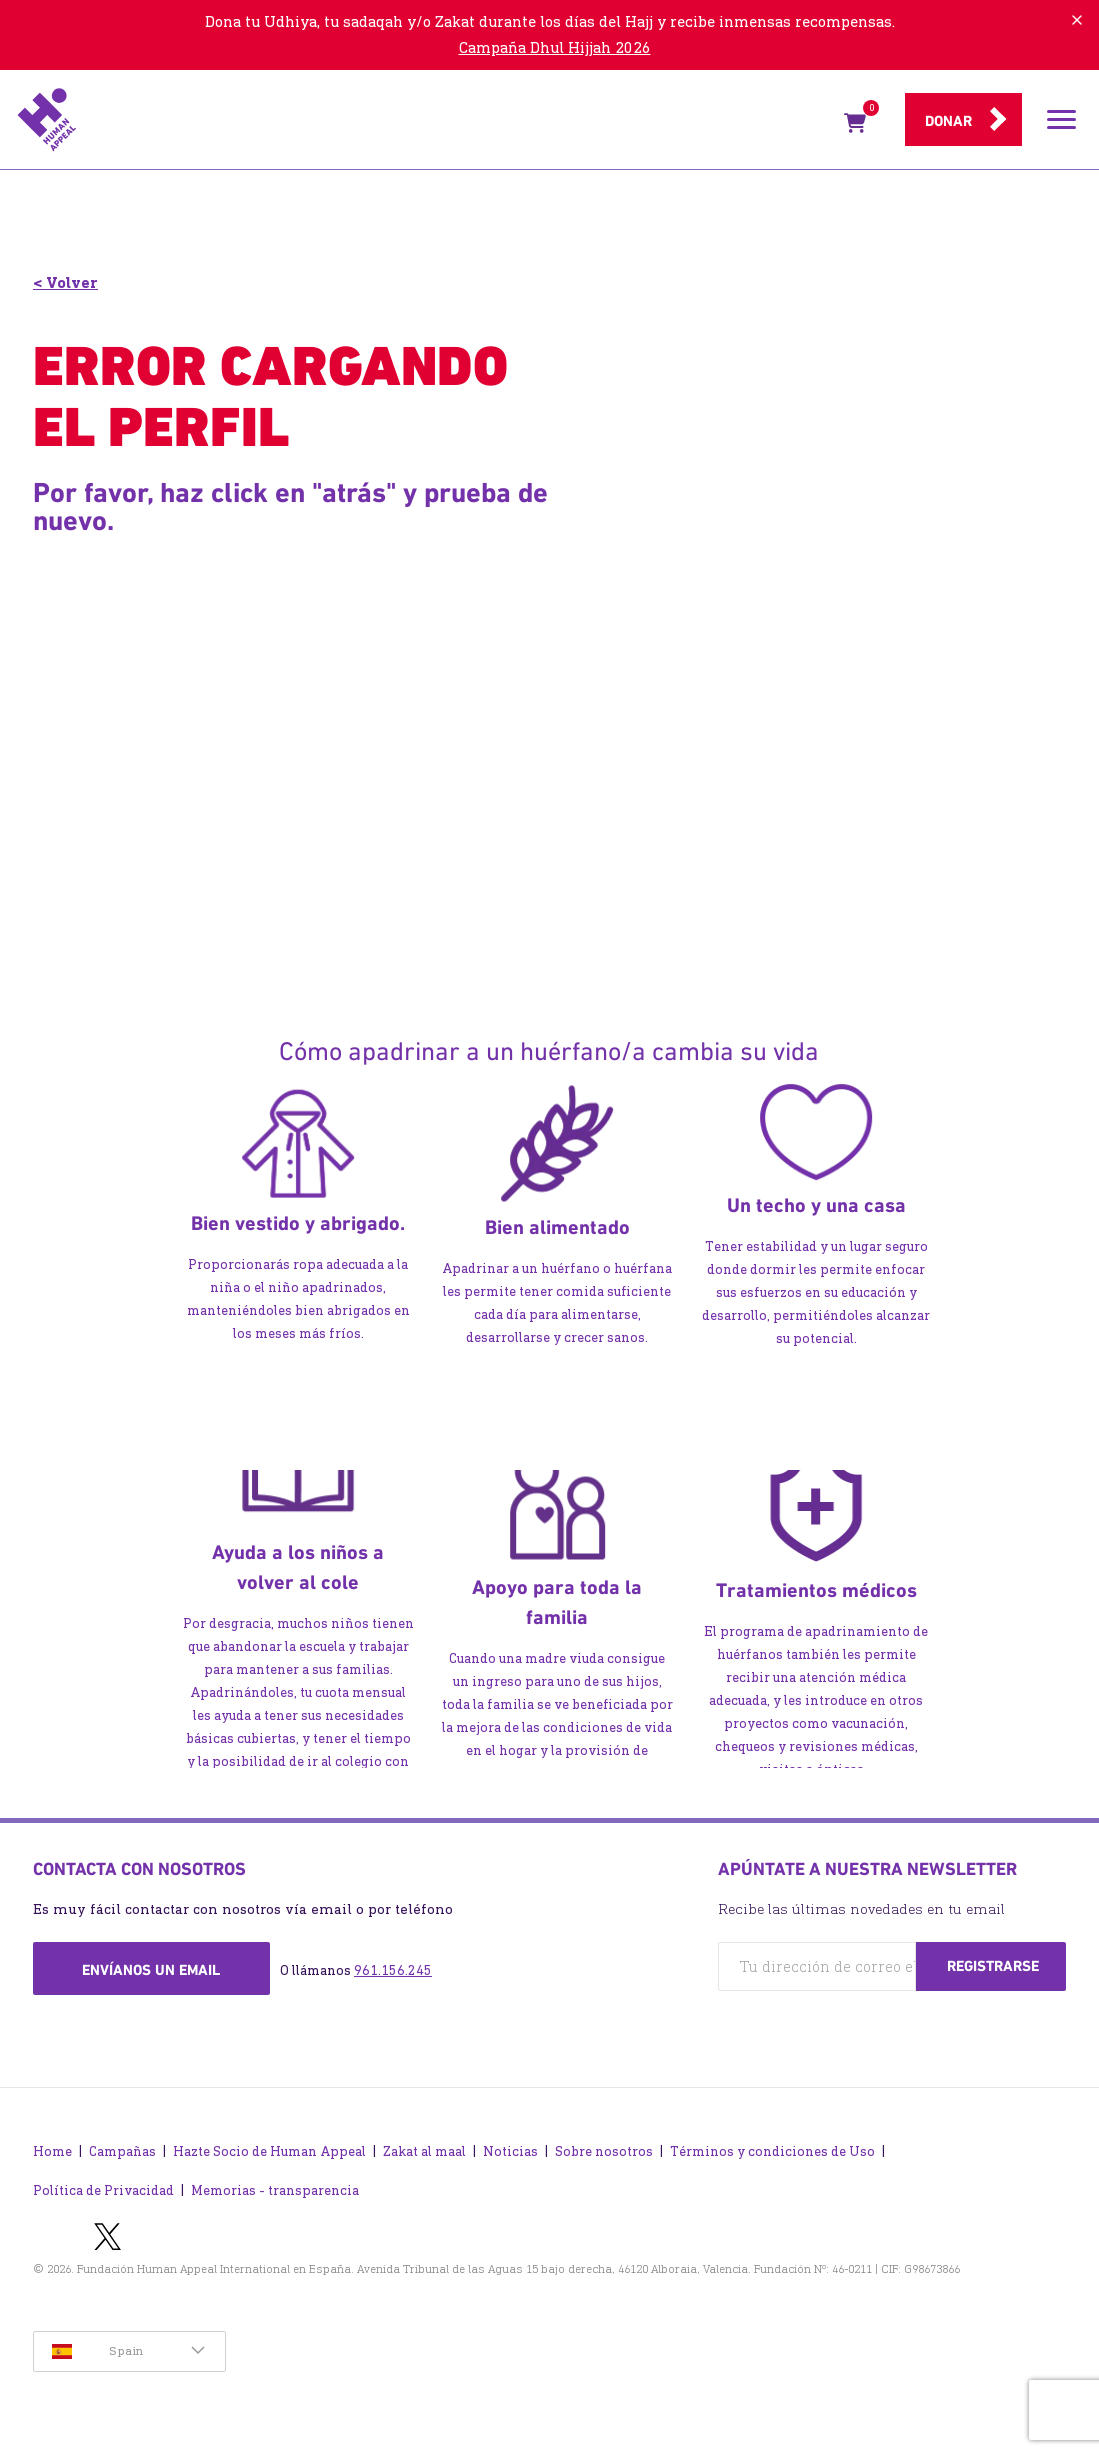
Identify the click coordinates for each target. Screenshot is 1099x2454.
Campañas (122, 2151)
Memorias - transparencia (275, 2190)
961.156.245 (393, 1970)
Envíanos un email (151, 1970)
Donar (948, 121)
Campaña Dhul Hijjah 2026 (555, 47)
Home (52, 2151)
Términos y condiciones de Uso (772, 2151)
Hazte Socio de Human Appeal (269, 2151)
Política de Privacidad (103, 2190)
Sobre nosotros (604, 2151)
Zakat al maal (424, 2151)
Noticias (510, 2151)
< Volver (65, 282)
